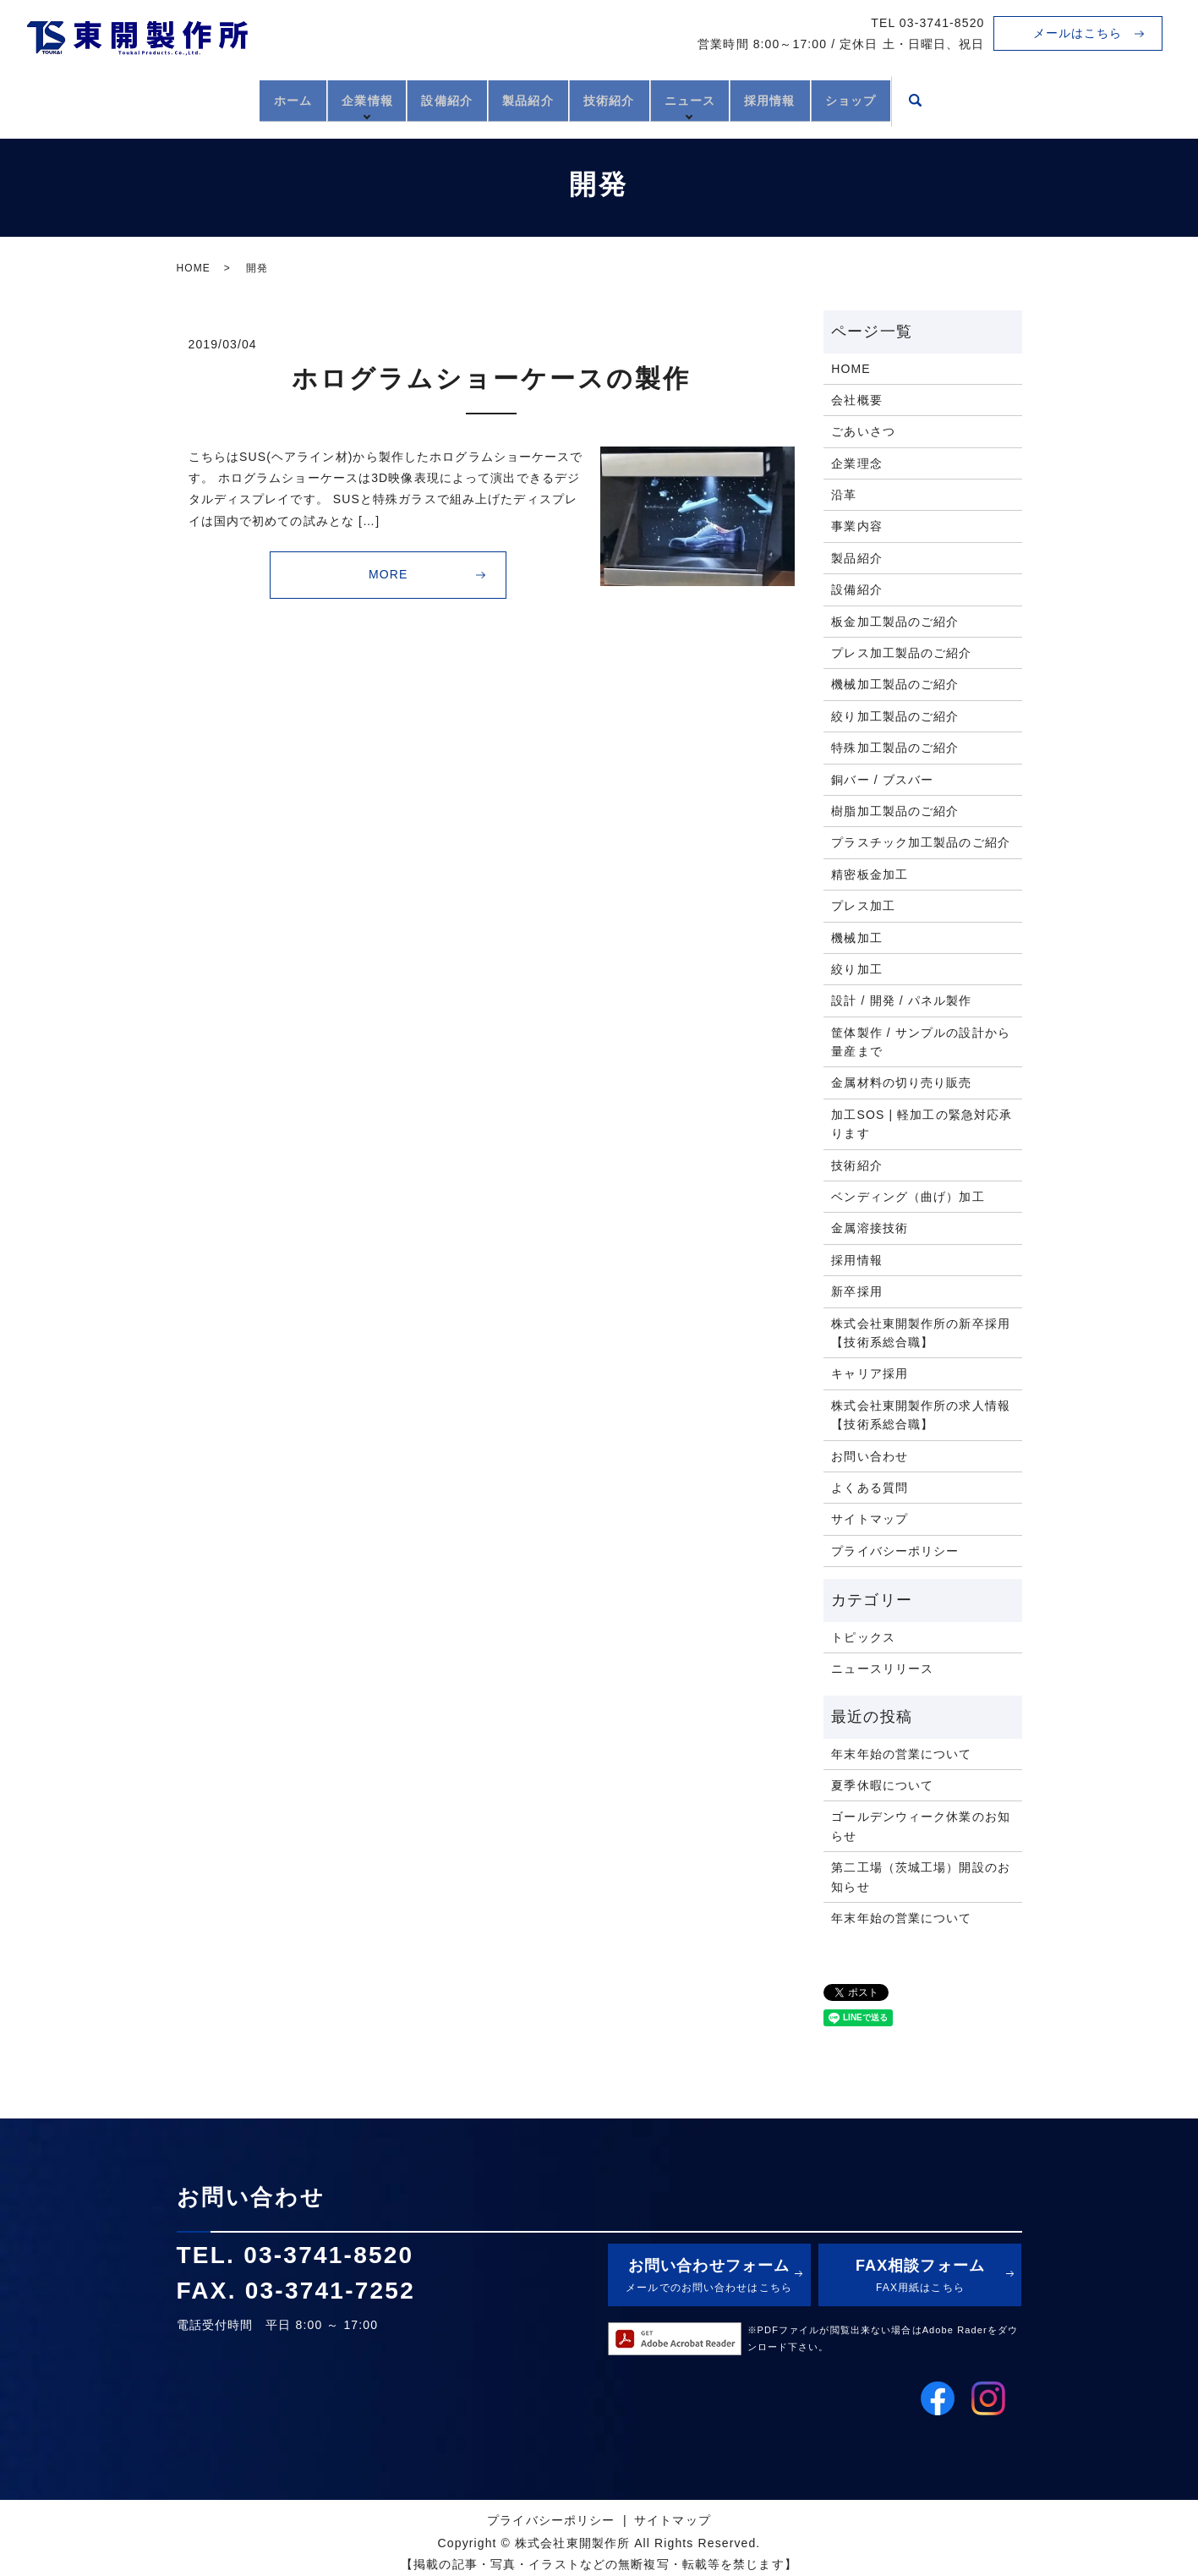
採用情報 (810, 99)
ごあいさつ (863, 431)
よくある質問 (869, 1487)
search (984, 101)
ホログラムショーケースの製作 (491, 378)
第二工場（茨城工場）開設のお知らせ (920, 1877)
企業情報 (325, 99)
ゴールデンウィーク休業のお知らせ (920, 1826)
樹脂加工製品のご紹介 (895, 811)
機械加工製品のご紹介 (895, 684)
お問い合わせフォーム (709, 2277)
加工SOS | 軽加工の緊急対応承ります (921, 1124)
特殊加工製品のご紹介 (895, 747)
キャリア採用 (869, 1373)
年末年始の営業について (901, 1754)
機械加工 (856, 938)
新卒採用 (856, 1291)
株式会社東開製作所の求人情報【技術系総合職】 (920, 1415)
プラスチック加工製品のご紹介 (920, 842)
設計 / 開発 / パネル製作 (901, 1000)
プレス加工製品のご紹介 (901, 653)
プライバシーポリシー (895, 1551)
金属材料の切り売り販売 (901, 1082)
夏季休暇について (882, 1785)
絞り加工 (856, 969)
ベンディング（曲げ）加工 (907, 1196)
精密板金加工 (869, 874)
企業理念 (856, 463)
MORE (388, 574)
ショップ (910, 99)
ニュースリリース (882, 1668)
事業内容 (856, 526)
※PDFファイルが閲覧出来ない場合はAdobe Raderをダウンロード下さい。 (883, 2338)
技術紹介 (618, 99)
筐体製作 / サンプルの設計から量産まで (920, 1042)
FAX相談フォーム (920, 2277)
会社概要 (856, 400)
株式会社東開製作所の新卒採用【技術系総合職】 (920, 1333)
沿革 (843, 494)
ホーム (233, 99)
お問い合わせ (869, 1456)
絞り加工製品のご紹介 (895, 716)
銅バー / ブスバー (882, 780)
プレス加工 (863, 906)
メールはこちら (1078, 33)
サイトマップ (869, 1519)
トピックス (863, 1637)
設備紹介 (419, 99)
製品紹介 (518, 99)
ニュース (717, 99)
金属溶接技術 (869, 1228)
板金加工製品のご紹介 (895, 621)
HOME (194, 268)
